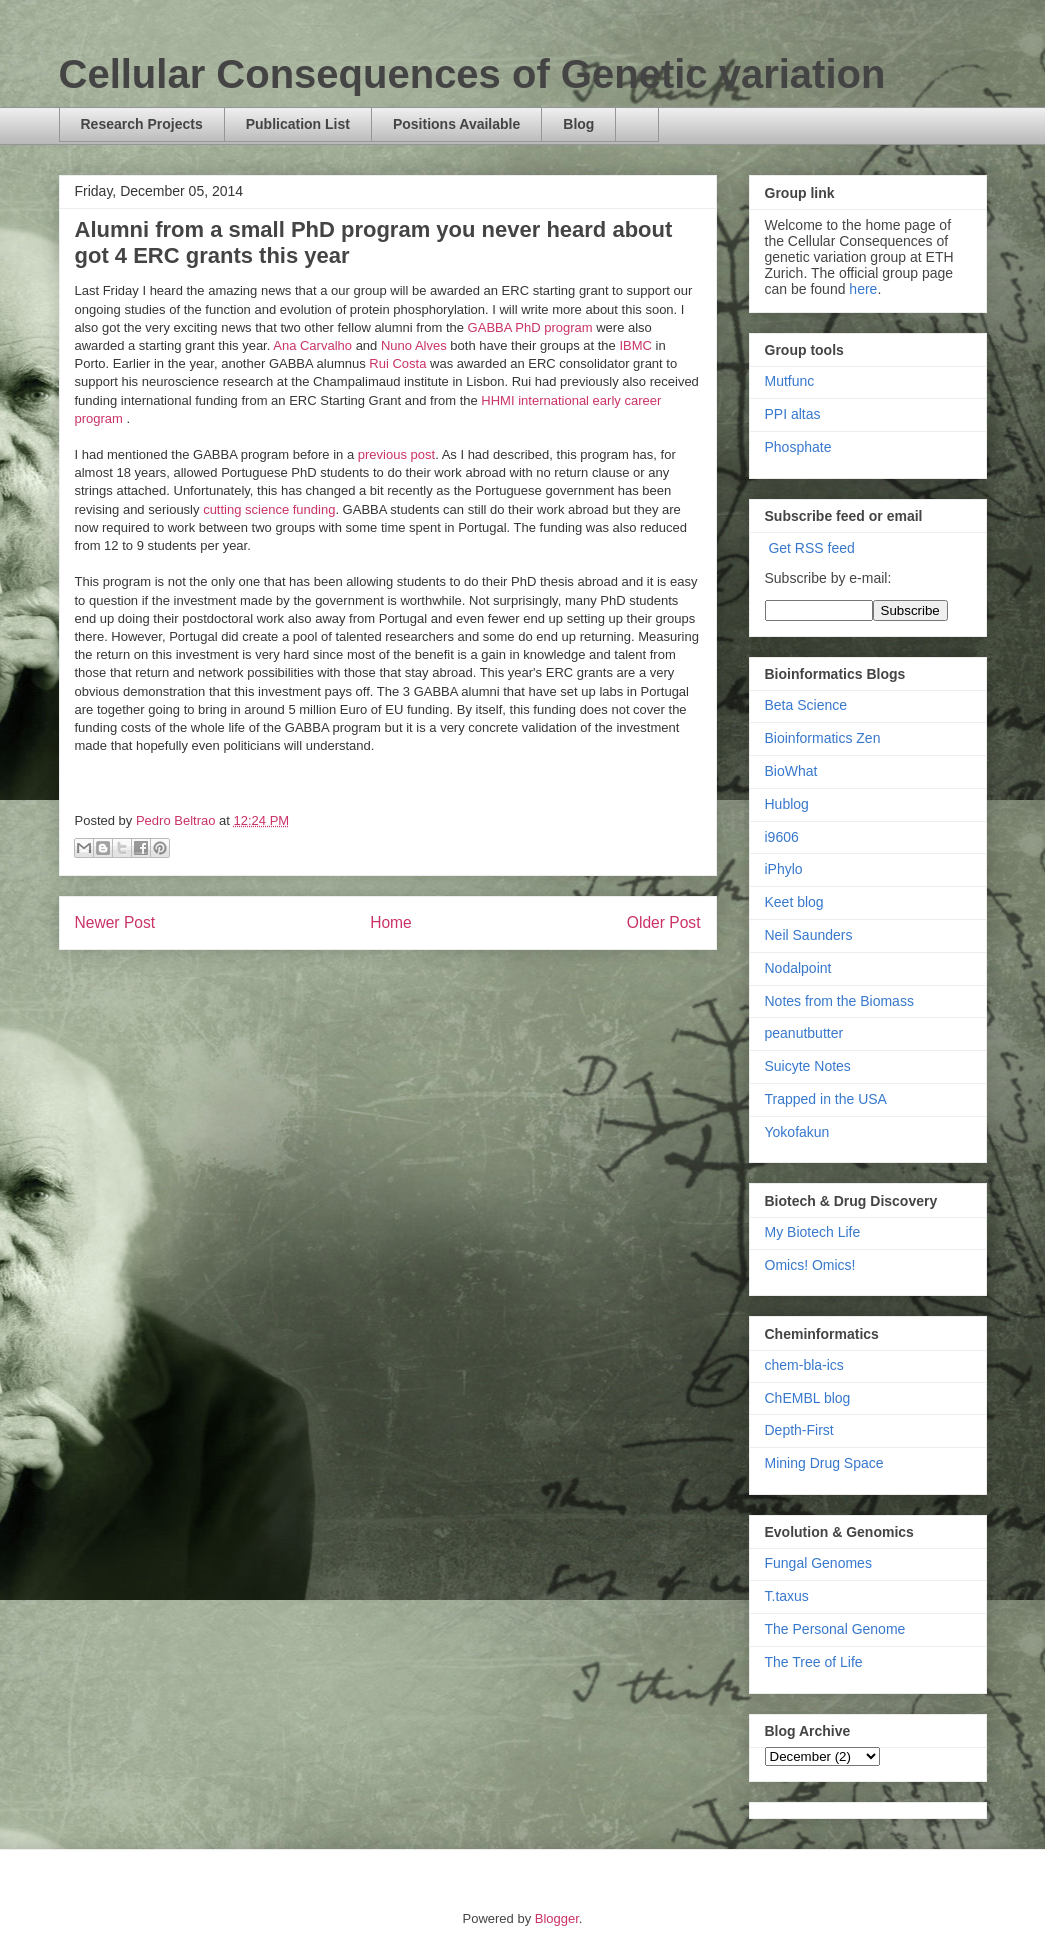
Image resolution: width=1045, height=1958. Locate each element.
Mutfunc (790, 381)
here (863, 289)
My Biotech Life (813, 1232)
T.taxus (787, 1596)
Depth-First (799, 1430)
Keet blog (794, 902)
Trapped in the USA (826, 1099)
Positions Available (456, 124)
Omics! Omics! (810, 1265)
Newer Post (115, 922)
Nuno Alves (415, 345)
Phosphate (798, 447)
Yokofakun (797, 1132)
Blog (578, 124)
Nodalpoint (798, 968)
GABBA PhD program (530, 327)
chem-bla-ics (804, 1365)
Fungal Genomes (818, 1563)
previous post (396, 454)
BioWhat (791, 771)
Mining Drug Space (824, 1463)
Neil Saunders (809, 935)
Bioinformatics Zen (823, 738)
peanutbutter (804, 1033)
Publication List (298, 124)
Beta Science (806, 705)
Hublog (787, 804)
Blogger (557, 1918)
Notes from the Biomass (839, 1001)
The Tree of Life (814, 1662)
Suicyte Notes (808, 1066)
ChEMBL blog (808, 1398)
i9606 (782, 837)
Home (391, 922)
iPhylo (784, 869)
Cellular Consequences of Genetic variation (472, 74)
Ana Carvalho (312, 345)
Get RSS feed (811, 548)
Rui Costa (397, 363)
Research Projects (142, 124)
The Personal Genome (835, 1629)
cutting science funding (269, 509)
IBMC (635, 345)
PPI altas (793, 414)
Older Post (664, 922)
